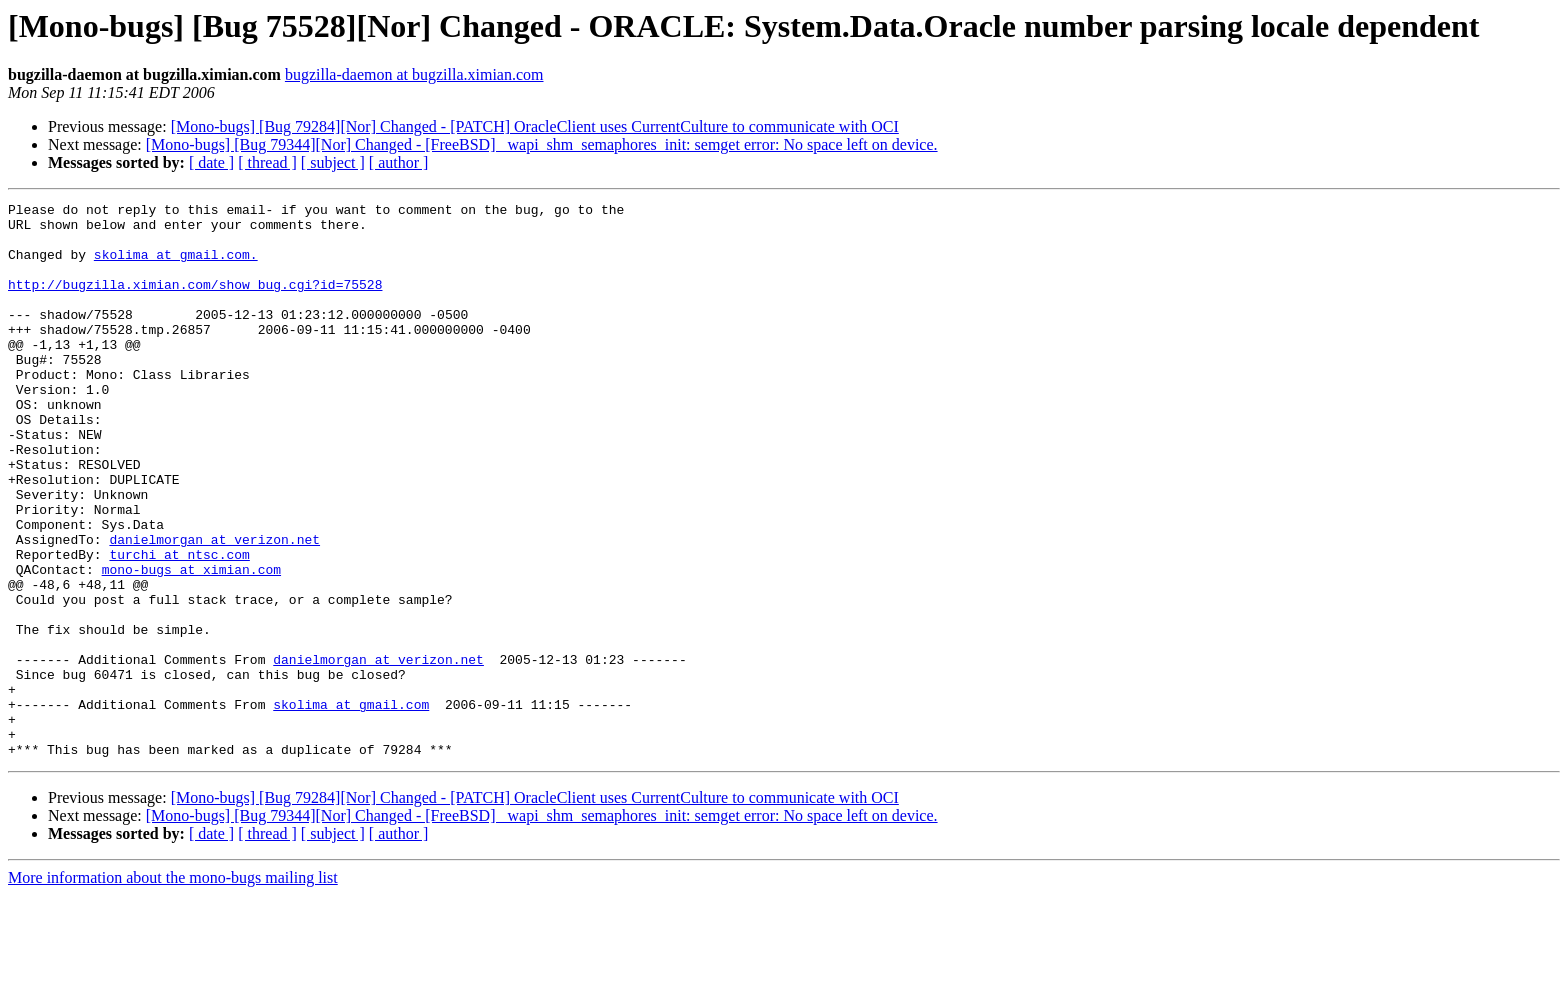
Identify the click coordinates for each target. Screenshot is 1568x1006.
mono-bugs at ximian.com (191, 644)
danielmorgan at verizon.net (214, 608)
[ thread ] (267, 162)
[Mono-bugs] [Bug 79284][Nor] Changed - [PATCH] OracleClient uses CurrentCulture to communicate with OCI (535, 126)
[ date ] (211, 162)
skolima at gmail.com (351, 806)
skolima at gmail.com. (176, 266)
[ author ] (399, 162)
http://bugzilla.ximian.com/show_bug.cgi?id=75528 (195, 302)
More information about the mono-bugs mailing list (173, 988)
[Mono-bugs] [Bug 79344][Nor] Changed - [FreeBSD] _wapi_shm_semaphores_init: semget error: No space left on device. (542, 144)
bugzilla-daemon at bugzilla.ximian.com (414, 74)
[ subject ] (333, 162)
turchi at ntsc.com (179, 626)
